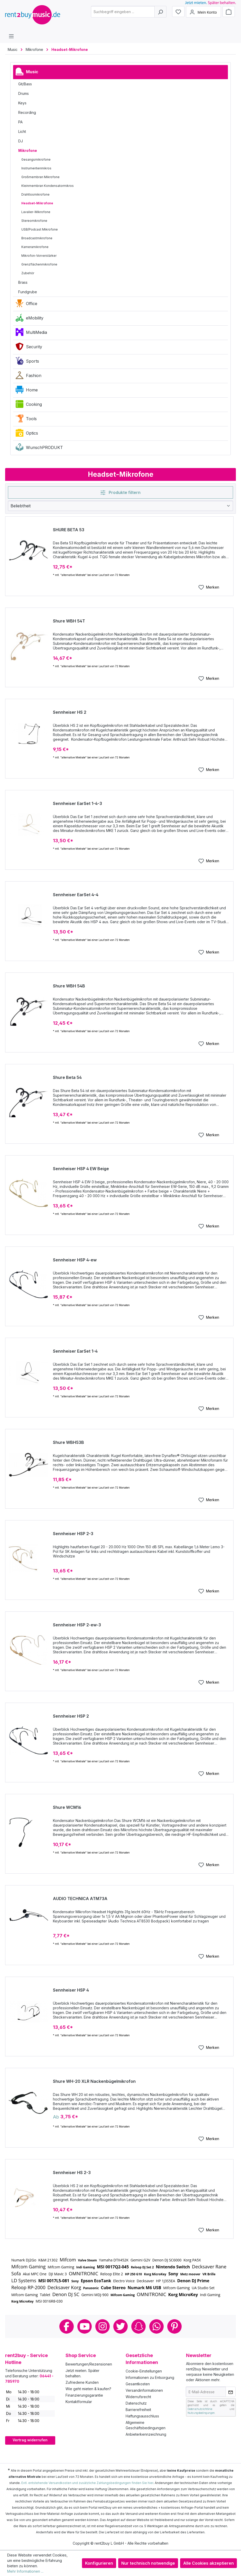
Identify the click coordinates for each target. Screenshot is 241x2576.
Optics (27, 434)
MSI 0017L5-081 (53, 2281)
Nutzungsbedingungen (201, 2412)
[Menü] (11, 36)
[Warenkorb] (229, 11)
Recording (27, 112)
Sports (27, 362)
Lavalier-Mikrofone (35, 212)
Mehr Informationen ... (25, 2571)
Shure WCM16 (67, 1807)
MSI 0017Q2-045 (113, 2267)
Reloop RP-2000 (28, 2287)
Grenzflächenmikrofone (39, 264)
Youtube (84, 2326)
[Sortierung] (120, 506)
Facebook (66, 2326)
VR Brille (208, 2274)
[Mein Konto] (203, 11)
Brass (22, 282)
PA (20, 122)
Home (27, 391)
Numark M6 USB (144, 2287)
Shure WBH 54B (69, 985)
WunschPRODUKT (39, 448)
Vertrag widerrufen (30, 2440)
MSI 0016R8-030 (49, 2301)
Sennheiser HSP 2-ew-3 (77, 1624)
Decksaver (145, 2280)
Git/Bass (25, 84)
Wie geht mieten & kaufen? (88, 2389)
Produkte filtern (120, 492)
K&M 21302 (48, 2260)
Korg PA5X (192, 2260)
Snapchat (138, 2326)
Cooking (29, 405)
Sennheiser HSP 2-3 (73, 1533)
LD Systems (23, 2280)
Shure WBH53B (68, 1442)
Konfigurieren (99, 2563)
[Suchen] (160, 11)
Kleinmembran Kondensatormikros (47, 186)
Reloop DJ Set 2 (142, 2267)
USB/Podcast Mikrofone (39, 229)
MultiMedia (31, 333)
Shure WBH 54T (69, 621)
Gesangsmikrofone (36, 159)
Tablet (45, 2294)
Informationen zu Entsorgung (150, 2377)
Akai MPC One (35, 2273)
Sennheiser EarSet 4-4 (75, 894)
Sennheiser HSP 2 (71, 1716)
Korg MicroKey (155, 2274)
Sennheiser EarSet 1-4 (75, 1351)
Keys (22, 103)
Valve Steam (87, 2260)
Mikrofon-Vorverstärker (39, 256)
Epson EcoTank (96, 2281)
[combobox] (123, 11)
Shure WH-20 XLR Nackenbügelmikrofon (94, 2081)
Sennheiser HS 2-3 (72, 2172)
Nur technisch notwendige (148, 2563)
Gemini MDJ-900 (94, 2294)
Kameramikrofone (35, 247)
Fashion (28, 376)
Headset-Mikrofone (37, 203)
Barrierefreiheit (138, 2409)
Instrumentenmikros (36, 168)
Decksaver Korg (64, 2287)
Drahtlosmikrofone (35, 194)
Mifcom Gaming (28, 2266)
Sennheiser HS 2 (69, 712)
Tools (26, 420)
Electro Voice (124, 2280)
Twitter (120, 2326)
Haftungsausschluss (142, 2416)
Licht (22, 131)
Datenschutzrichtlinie (200, 2408)
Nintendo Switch (173, 2267)
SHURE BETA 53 (68, 529)
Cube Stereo (113, 2287)
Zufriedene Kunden (82, 2382)
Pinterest (174, 2326)
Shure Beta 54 (67, 1077)
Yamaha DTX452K (113, 2260)
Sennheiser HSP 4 (71, 1990)
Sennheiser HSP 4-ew (75, 1259)
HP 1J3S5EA (165, 2280)
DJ (20, 141)
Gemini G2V (140, 2260)
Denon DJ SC (65, 2294)
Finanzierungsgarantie (84, 2395)
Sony (173, 2274)
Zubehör (27, 273)
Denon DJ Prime (193, 2281)
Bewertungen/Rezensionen (89, 2364)
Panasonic (91, 2288)
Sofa (16, 2273)
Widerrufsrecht (138, 2397)
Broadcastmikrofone (36, 238)
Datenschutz (136, 2403)
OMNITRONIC (83, 2273)
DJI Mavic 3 (58, 2273)
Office (26, 304)
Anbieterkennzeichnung (146, 2434)
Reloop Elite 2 (111, 2273)
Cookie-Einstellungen (144, 2371)
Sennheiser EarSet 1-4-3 (77, 803)
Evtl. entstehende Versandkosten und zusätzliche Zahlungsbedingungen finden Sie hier (87, 2483)
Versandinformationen (144, 2390)
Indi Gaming (85, 2267)
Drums (23, 93)
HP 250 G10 (133, 2274)
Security (29, 348)
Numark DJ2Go (23, 2260)
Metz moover (190, 2274)
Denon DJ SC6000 (166, 2260)
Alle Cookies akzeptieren (208, 2563)
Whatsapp (156, 2326)
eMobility (29, 319)
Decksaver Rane (209, 2266)
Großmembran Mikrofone (40, 177)
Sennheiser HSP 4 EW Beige (81, 1168)
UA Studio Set (203, 2287)
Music (27, 73)
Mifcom (68, 2260)
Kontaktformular (79, 2401)
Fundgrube (27, 292)
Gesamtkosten (138, 2384)
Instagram (102, 2326)
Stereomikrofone (34, 221)
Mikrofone (27, 150)
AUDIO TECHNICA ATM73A (80, 1898)
